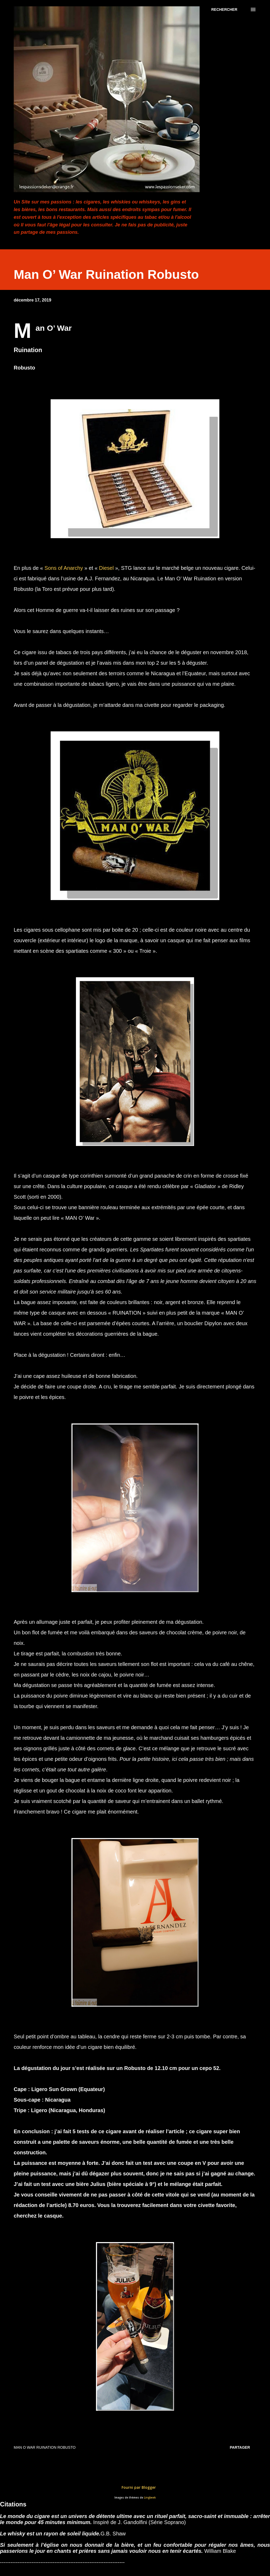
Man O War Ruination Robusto (45, 2447)
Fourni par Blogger (135, 2487)
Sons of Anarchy (63, 568)
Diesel (106, 568)
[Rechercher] (224, 9)
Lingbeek (150, 2497)
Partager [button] (240, 2447)
